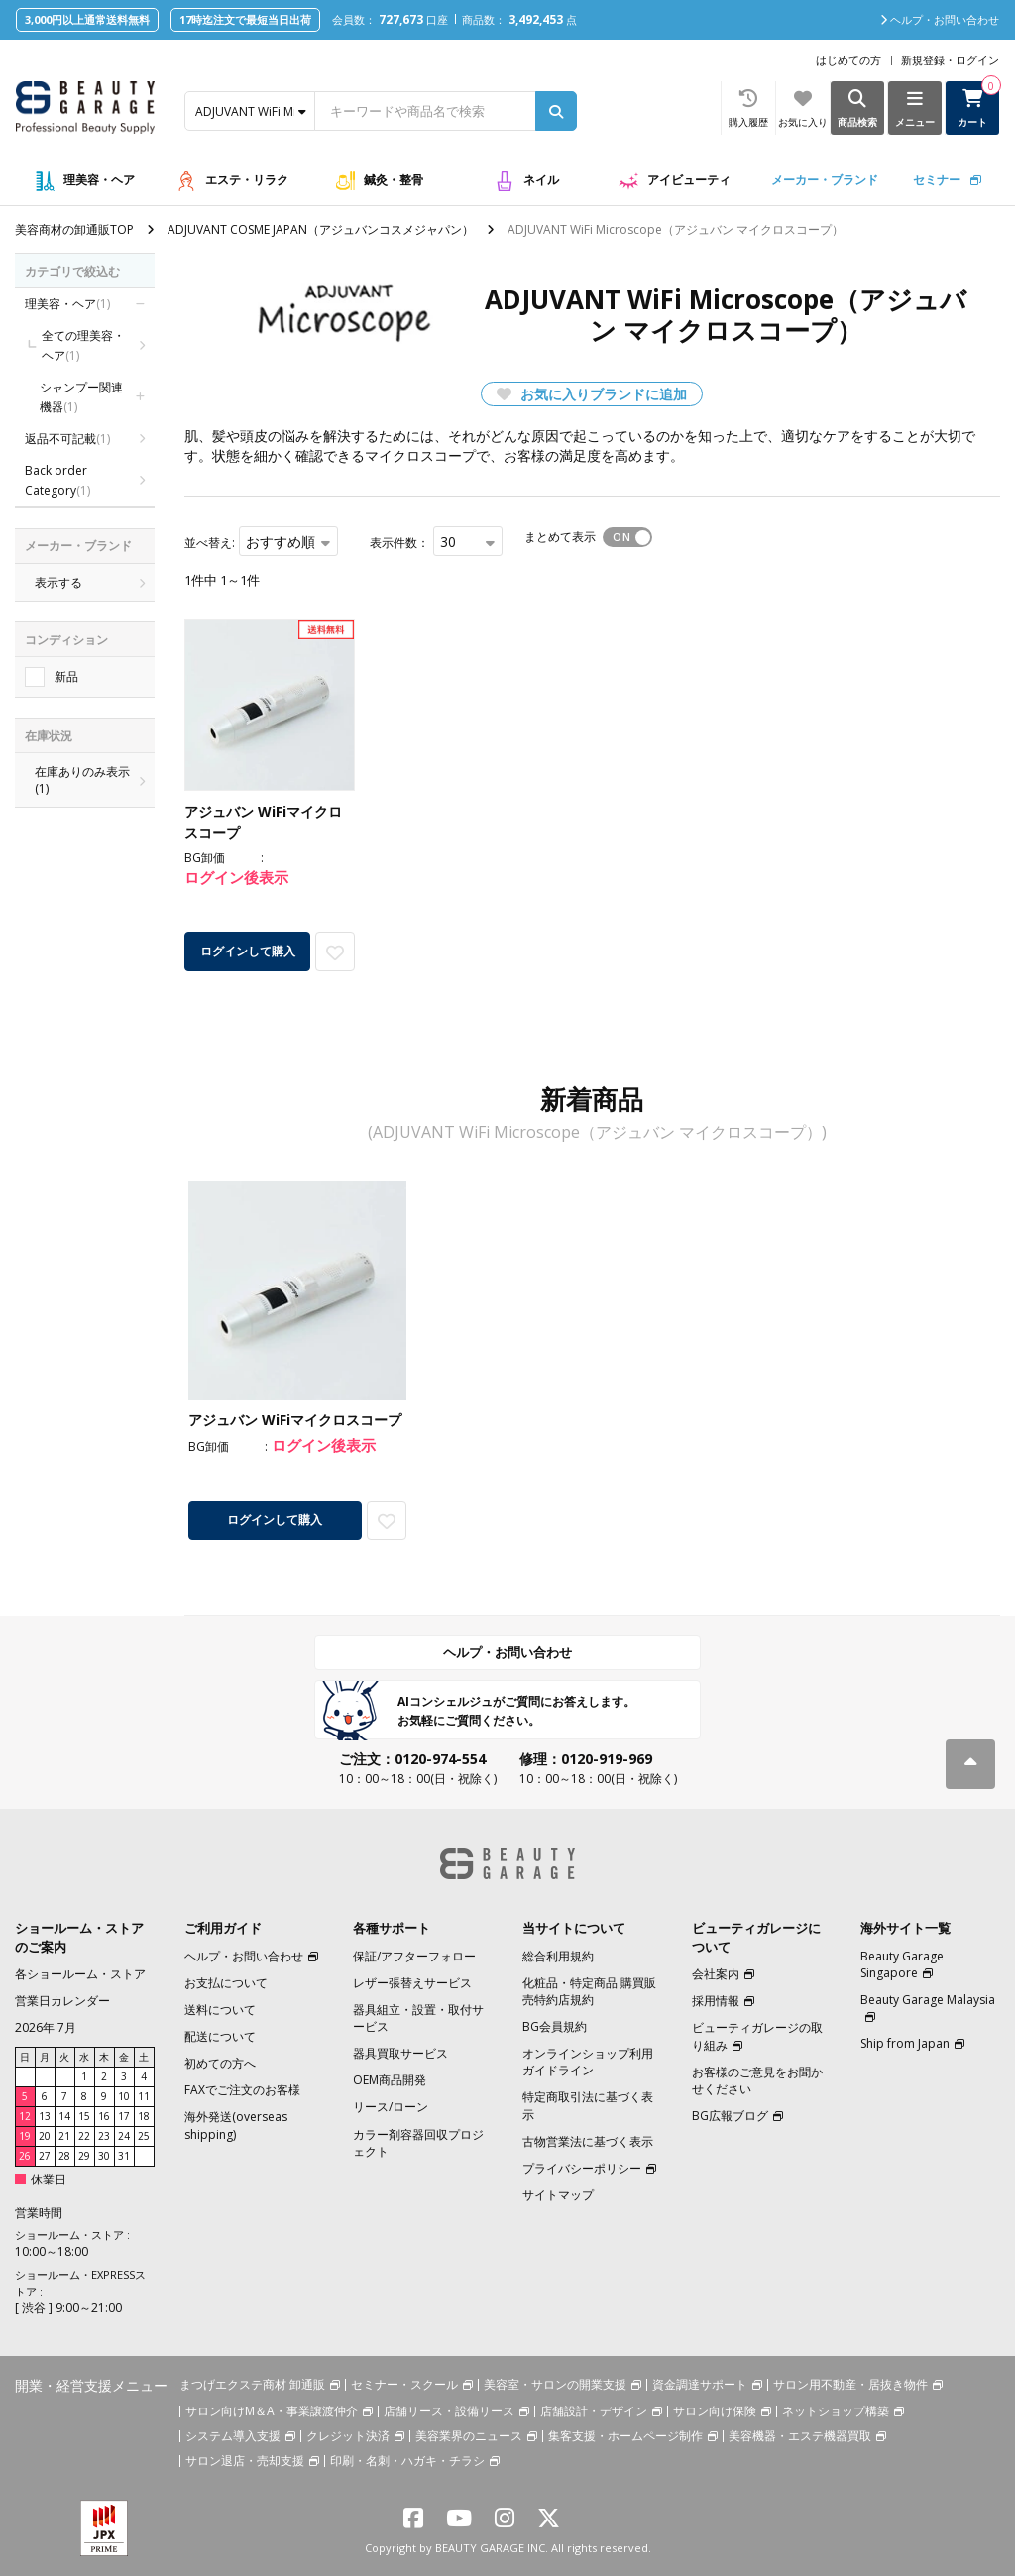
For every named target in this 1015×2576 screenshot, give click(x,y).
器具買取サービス (400, 2053)
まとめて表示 (560, 536)
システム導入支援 (233, 2435)
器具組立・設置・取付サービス (418, 2018)
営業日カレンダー (62, 2000)
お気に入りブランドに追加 (592, 394)
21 (64, 2136)
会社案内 (715, 1973)
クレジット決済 (348, 2435)
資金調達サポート (699, 2384)
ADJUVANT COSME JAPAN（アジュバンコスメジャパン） (321, 229)
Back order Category (57, 480)
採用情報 (715, 2000)
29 (84, 2156)
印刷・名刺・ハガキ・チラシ (407, 2460)
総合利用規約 (558, 1956)
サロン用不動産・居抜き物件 (850, 2384)
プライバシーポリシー (581, 2168)
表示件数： (399, 542)
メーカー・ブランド (824, 179)
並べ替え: (209, 542)
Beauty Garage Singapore (902, 1964)
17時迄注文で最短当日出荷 (245, 19)
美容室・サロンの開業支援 (555, 2384)
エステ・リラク (246, 179)
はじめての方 (848, 60)
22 (84, 2136)
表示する (58, 582)
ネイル (541, 179)
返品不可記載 (67, 438)
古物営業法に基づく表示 (587, 2141)
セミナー (936, 179)
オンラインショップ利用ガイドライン (587, 2061)
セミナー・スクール (404, 2384)
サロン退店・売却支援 (244, 2460)
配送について (220, 2036)
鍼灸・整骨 (393, 179)
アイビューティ (689, 179)
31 (124, 2156)
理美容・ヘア (99, 179)
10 (124, 2096)
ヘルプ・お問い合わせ (507, 1652)
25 (144, 2136)
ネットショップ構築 (835, 2411)
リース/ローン (390, 2106)
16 (104, 2116)
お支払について (226, 1982)
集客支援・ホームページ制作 (625, 2435)
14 (64, 2116)
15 (84, 2116)
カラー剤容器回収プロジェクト (418, 2143)
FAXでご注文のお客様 (242, 2089)
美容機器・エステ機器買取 (800, 2435)
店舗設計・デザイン (593, 2411)
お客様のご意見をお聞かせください (757, 2080)
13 (45, 2116)
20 (45, 2136)
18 (144, 2116)
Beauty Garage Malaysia (927, 1999)
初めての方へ (220, 2063)
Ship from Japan (905, 2043)
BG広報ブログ (730, 2115)
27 (45, 2156)
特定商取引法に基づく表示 (587, 2105)
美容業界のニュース (468, 2435)
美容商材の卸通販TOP (74, 229)
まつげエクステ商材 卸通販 (252, 2384)
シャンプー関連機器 (81, 397)
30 (104, 2156)
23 (104, 2136)
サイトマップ (558, 2194)
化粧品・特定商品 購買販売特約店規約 (589, 1991)
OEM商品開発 (389, 2080)
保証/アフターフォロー (414, 1956)
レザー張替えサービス (412, 1982)
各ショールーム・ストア (80, 1973)
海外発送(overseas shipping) (235, 2125)
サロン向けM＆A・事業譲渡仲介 (271, 2411)
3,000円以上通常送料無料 (87, 19)
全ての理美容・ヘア (83, 345)
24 (124, 2136)
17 (124, 2116)
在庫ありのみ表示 (84, 780)
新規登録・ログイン (950, 60)
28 (64, 2156)
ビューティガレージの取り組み (757, 2036)
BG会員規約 (554, 2026)
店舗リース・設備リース (449, 2411)
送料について (220, 2009)
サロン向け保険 (714, 2411)
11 (144, 2096)
